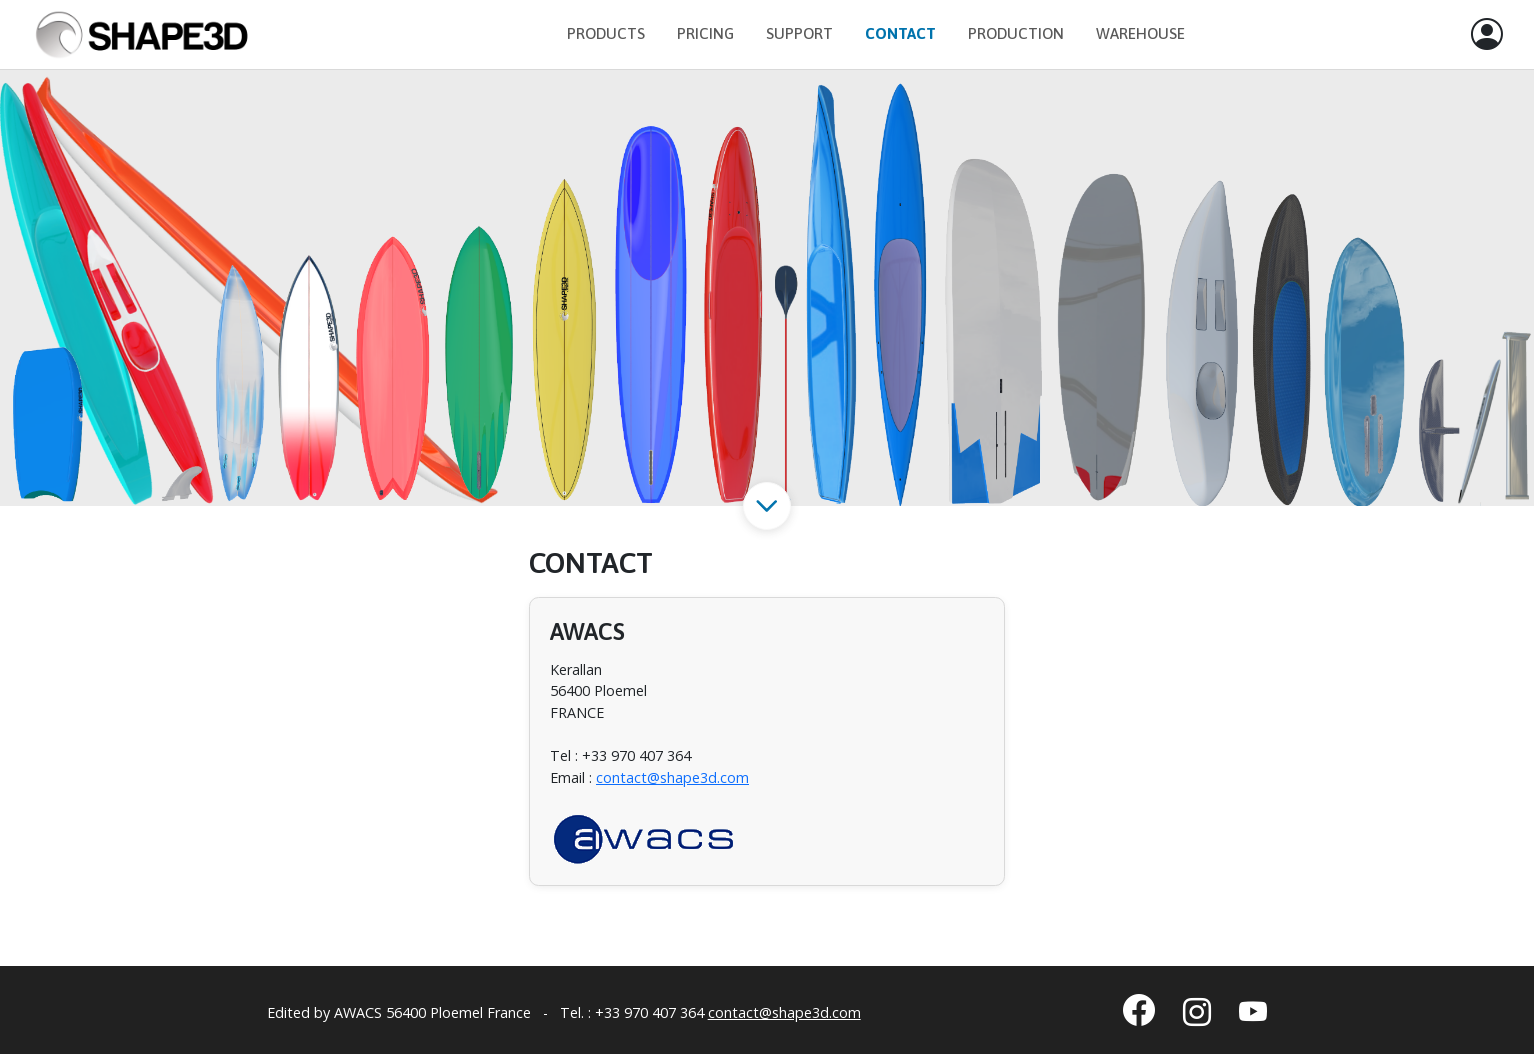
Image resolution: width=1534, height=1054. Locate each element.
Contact (900, 33)
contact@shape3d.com (672, 777)
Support (799, 33)
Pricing (705, 33)
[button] (1487, 35)
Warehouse (1140, 33)
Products (606, 33)
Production (1016, 33)
